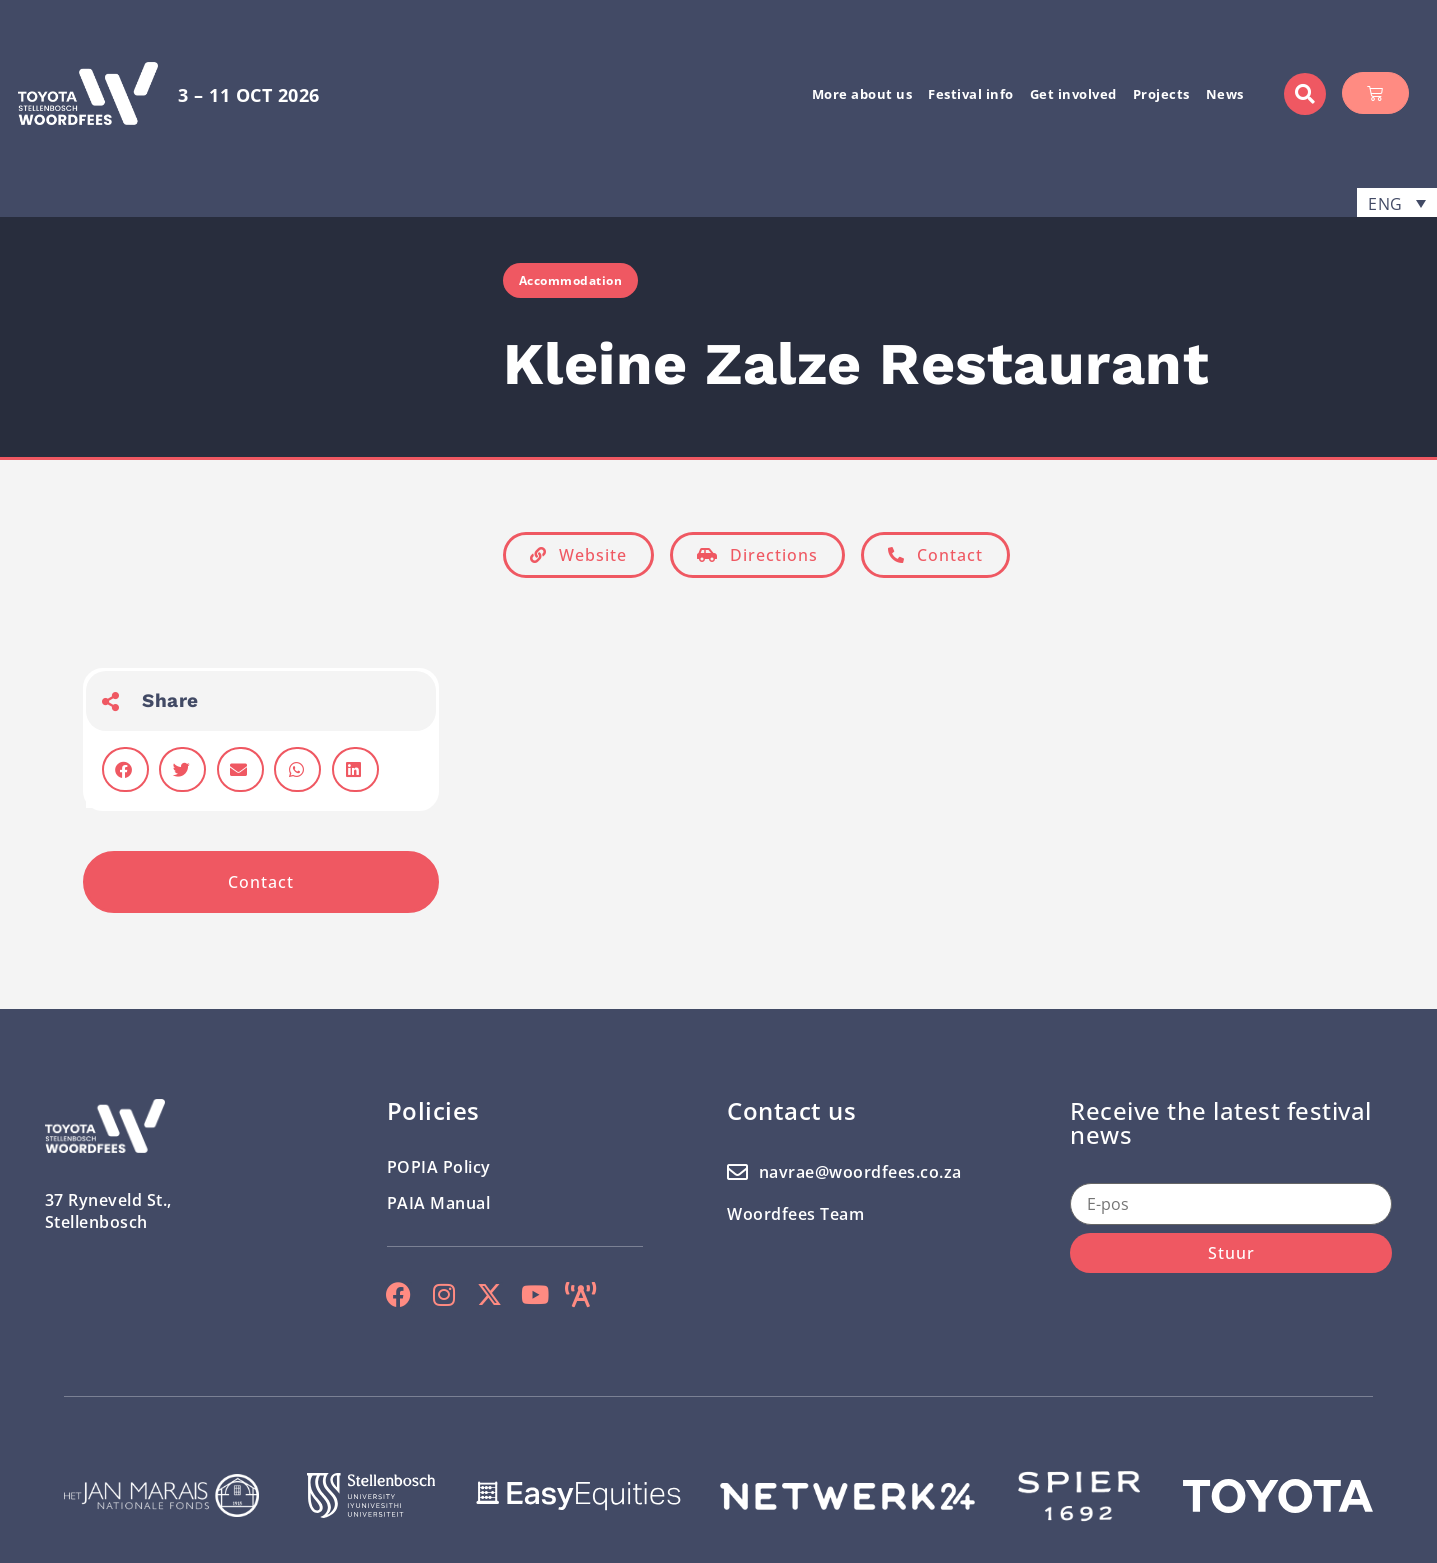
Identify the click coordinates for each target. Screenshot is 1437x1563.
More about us (862, 94)
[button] (1305, 94)
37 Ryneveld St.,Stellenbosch (108, 1211)
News (1225, 94)
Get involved (1073, 94)
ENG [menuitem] (1385, 203)
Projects (1161, 94)
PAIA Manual (439, 1203)
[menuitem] (1397, 203)
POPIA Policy (439, 1167)
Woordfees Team (795, 1214)
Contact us (791, 1110)
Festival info (971, 94)
